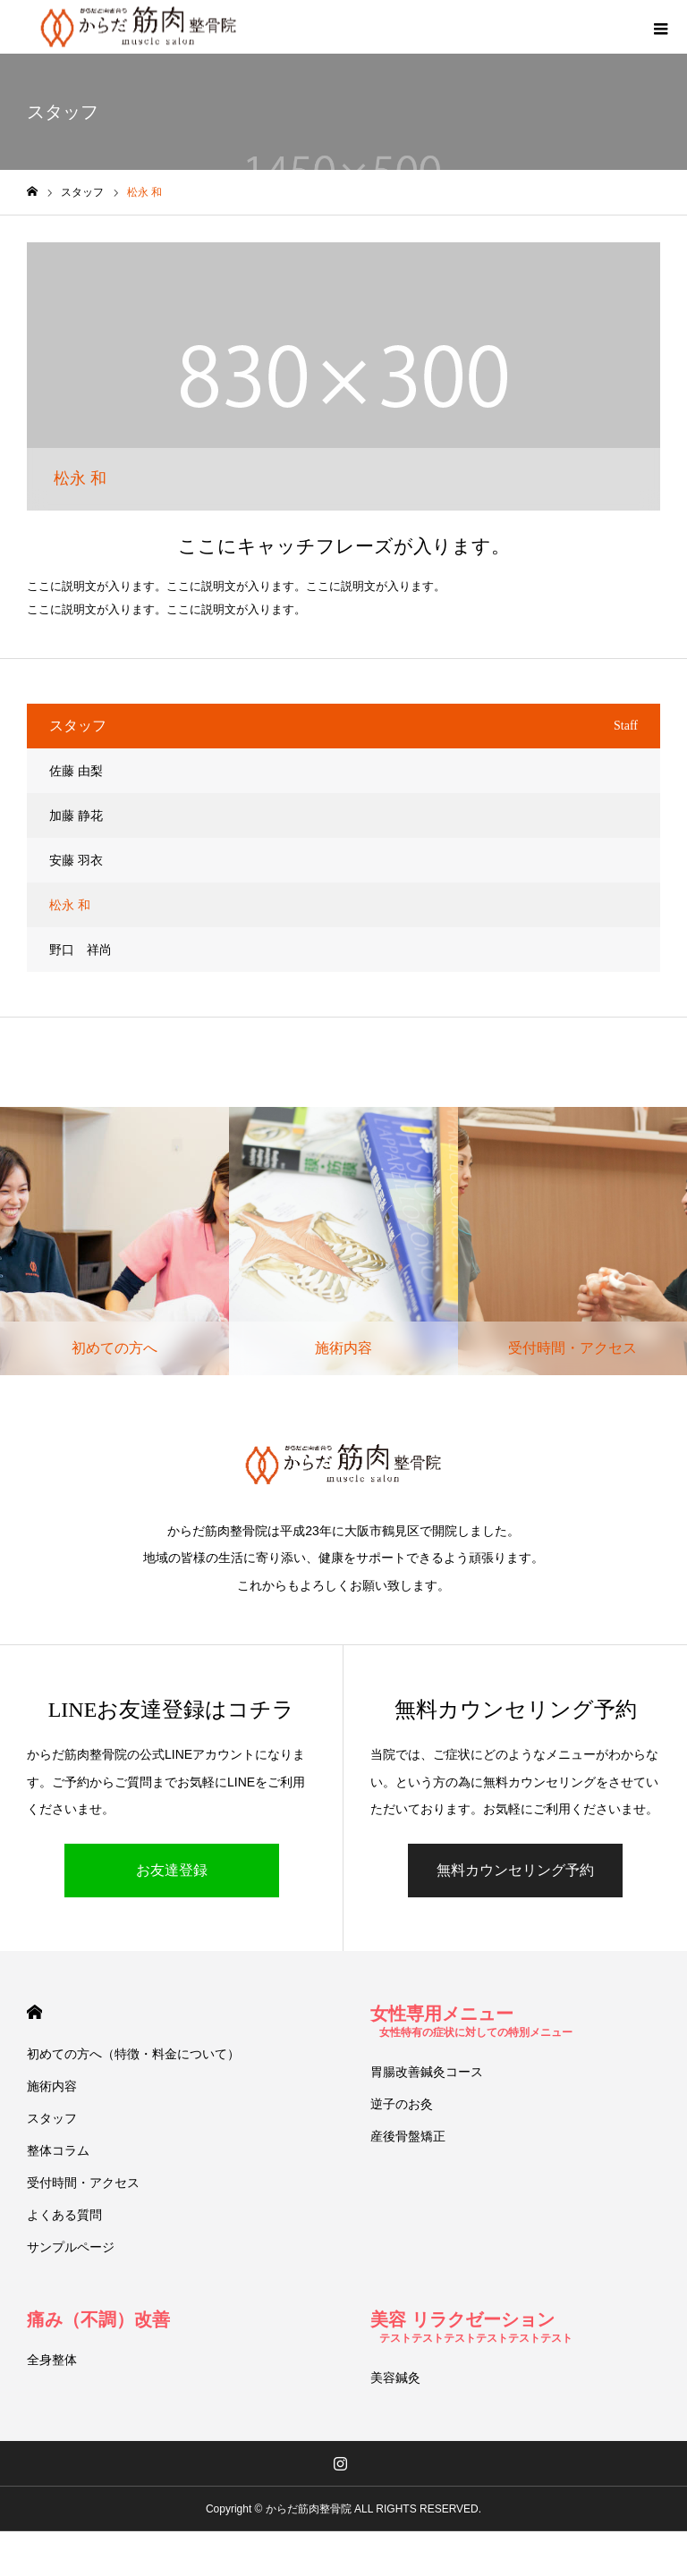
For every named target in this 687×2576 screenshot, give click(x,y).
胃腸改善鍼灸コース (426, 2072)
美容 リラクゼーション (471, 2327)
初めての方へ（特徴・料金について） (133, 2054)
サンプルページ (70, 2247)
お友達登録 (172, 1870)
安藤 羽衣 (76, 860)
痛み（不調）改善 (98, 2319)
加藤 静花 (76, 815)
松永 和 (69, 905)
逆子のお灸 (401, 2104)
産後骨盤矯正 (407, 2136)
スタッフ (52, 2118)
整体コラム (58, 2150)
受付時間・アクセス (83, 2182)
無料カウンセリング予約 (515, 1870)
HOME (34, 2012)
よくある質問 (64, 2215)
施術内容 (52, 2086)
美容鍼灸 (395, 2377)
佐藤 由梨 (76, 771)
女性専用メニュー (471, 2021)
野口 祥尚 (80, 949)
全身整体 (52, 2359)
